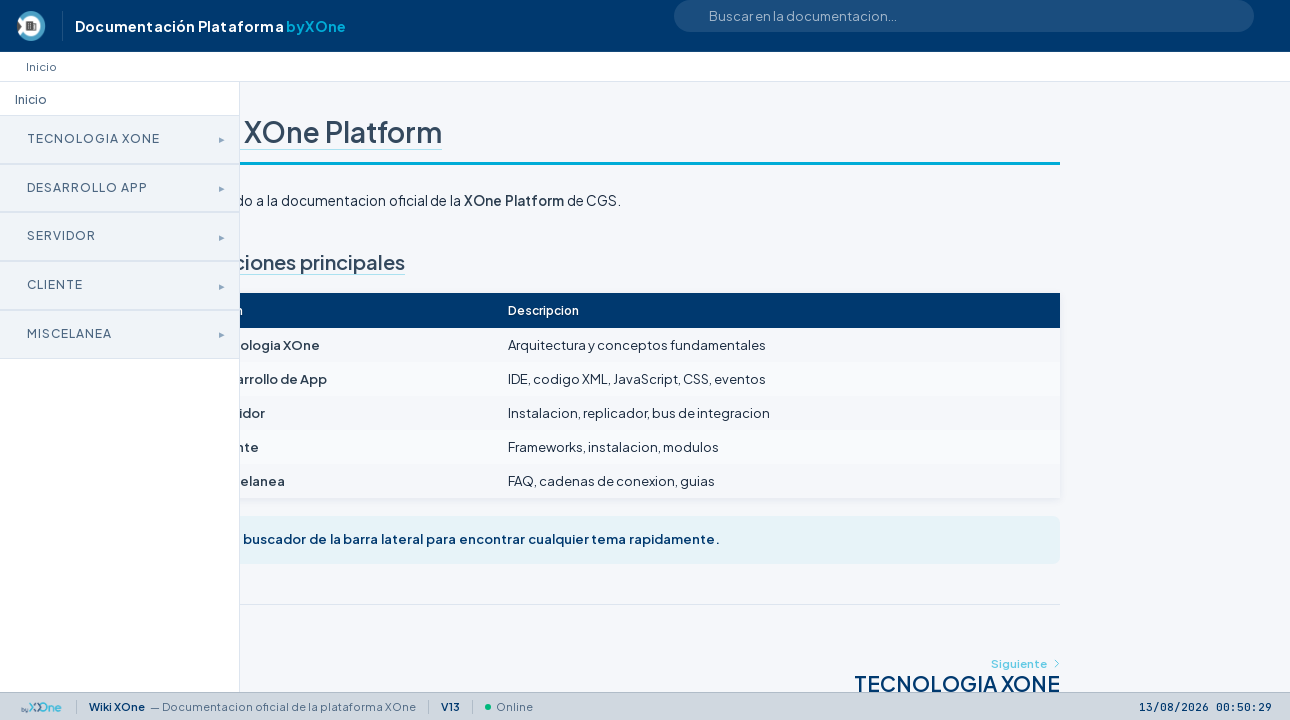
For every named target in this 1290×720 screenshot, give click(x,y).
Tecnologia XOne (93, 138)
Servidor (61, 235)
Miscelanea (69, 333)
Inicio (41, 66)
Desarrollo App (87, 187)
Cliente (55, 284)
